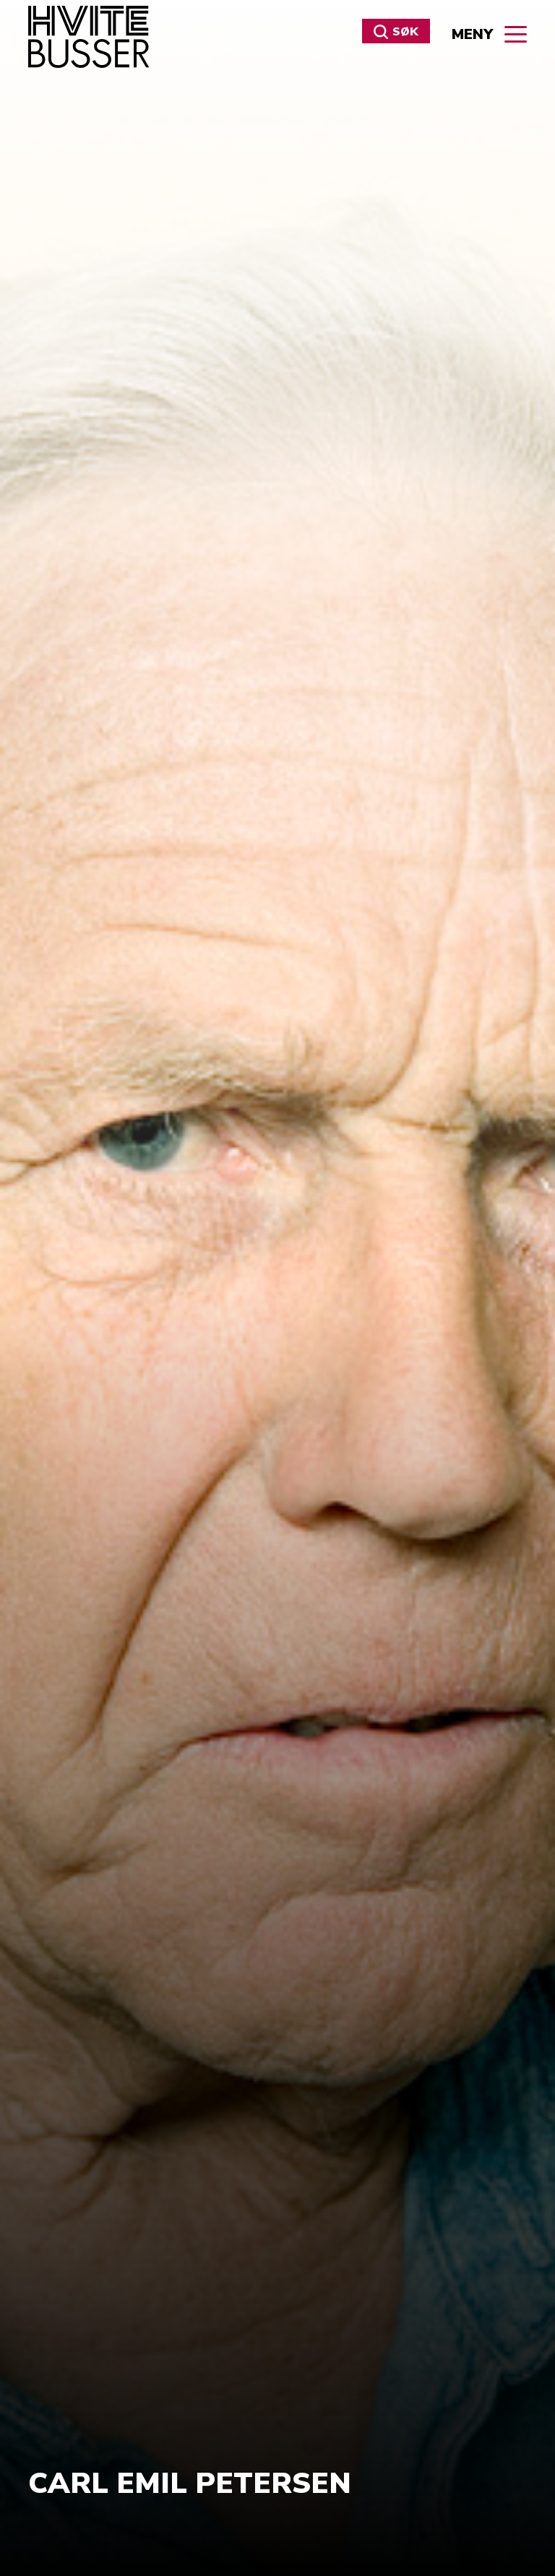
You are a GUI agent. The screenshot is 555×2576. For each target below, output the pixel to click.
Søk (396, 32)
